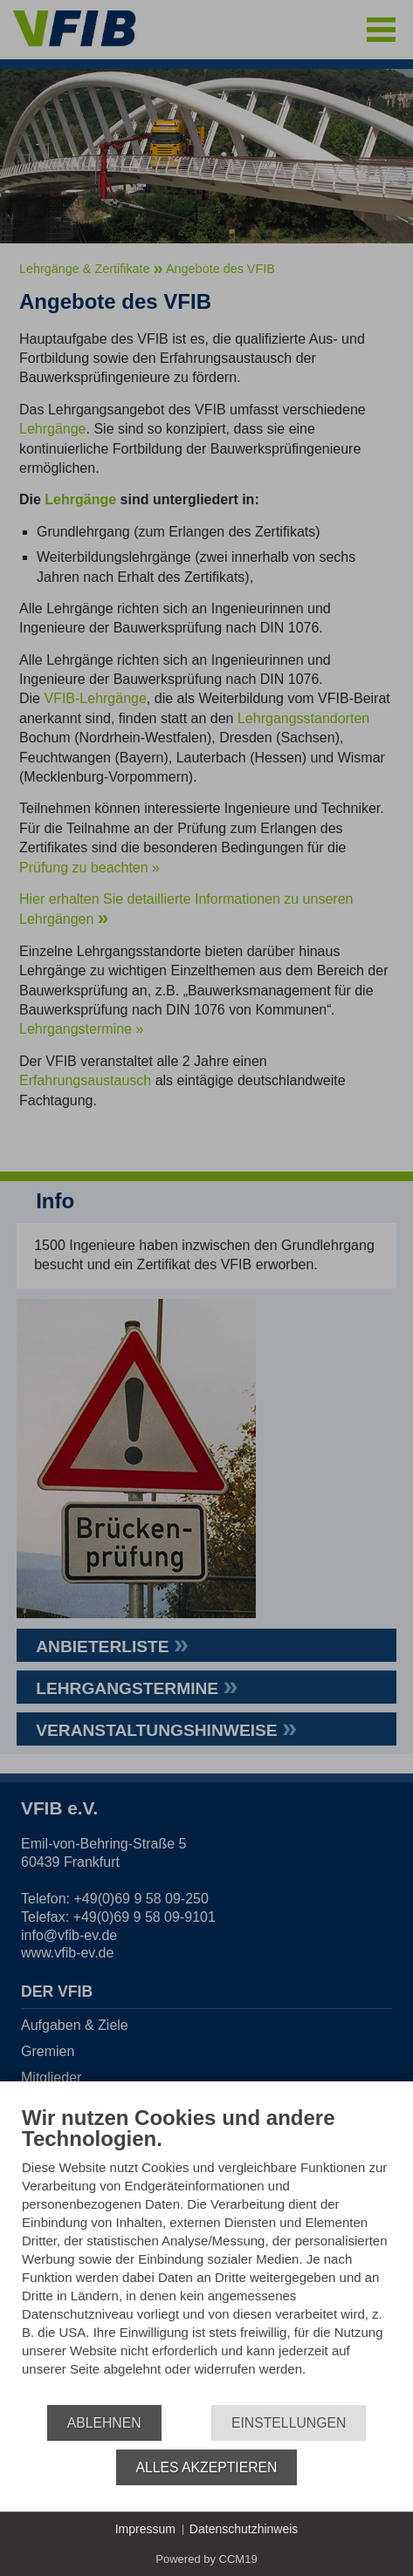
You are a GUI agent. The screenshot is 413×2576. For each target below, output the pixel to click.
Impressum (145, 2529)
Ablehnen (104, 2422)
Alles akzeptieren (207, 2467)
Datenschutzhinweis (244, 2529)
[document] (206, 2254)
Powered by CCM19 (206, 2559)
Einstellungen (288, 2422)
